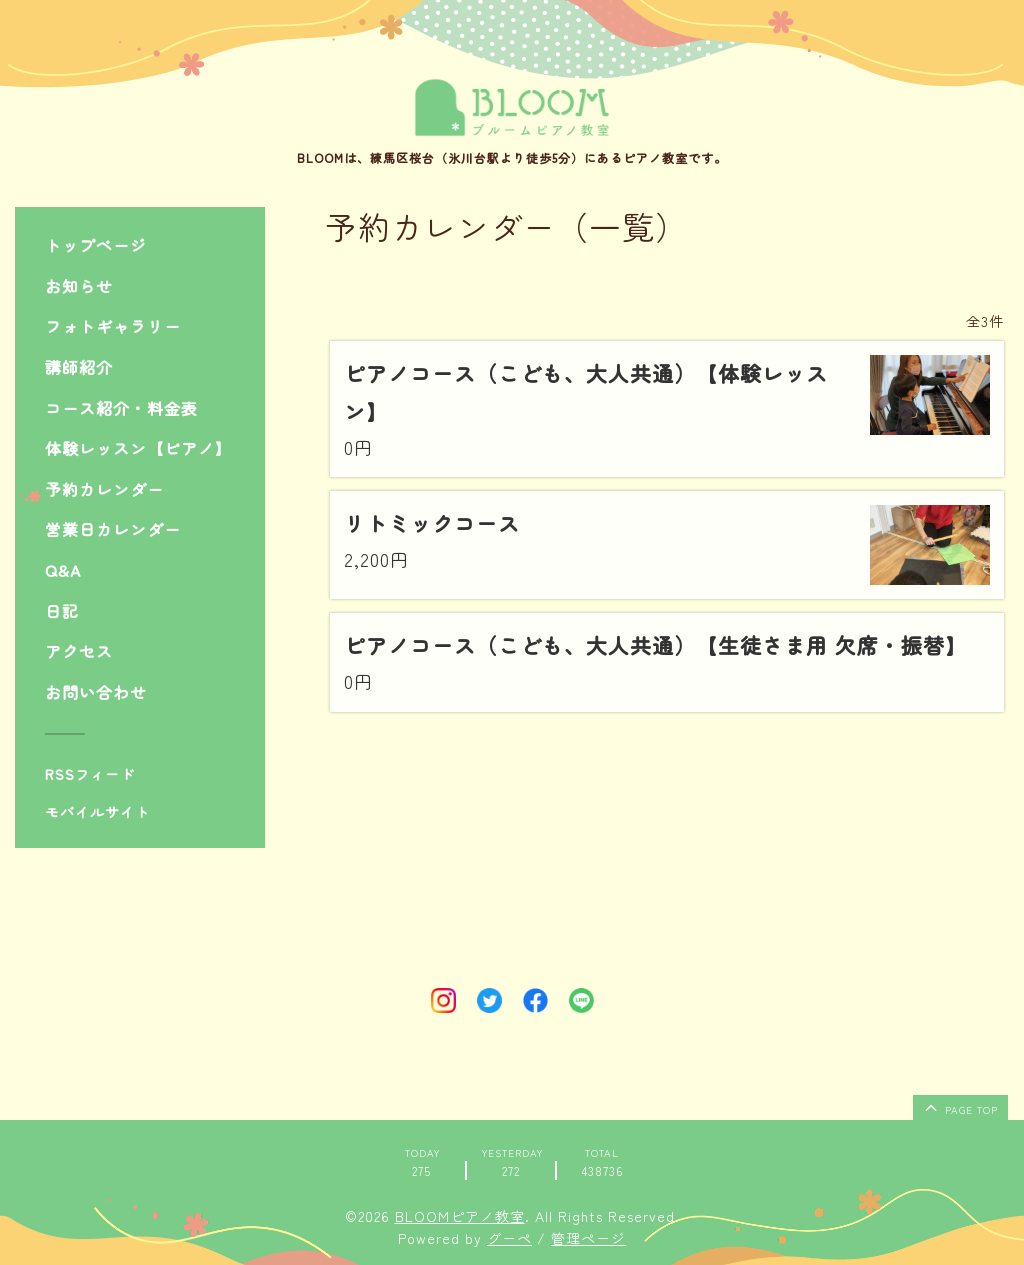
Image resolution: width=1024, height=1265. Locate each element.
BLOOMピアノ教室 (460, 1216)
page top (959, 1107)
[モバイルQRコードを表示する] (147, 812)
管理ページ (588, 1238)
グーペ (509, 1238)
